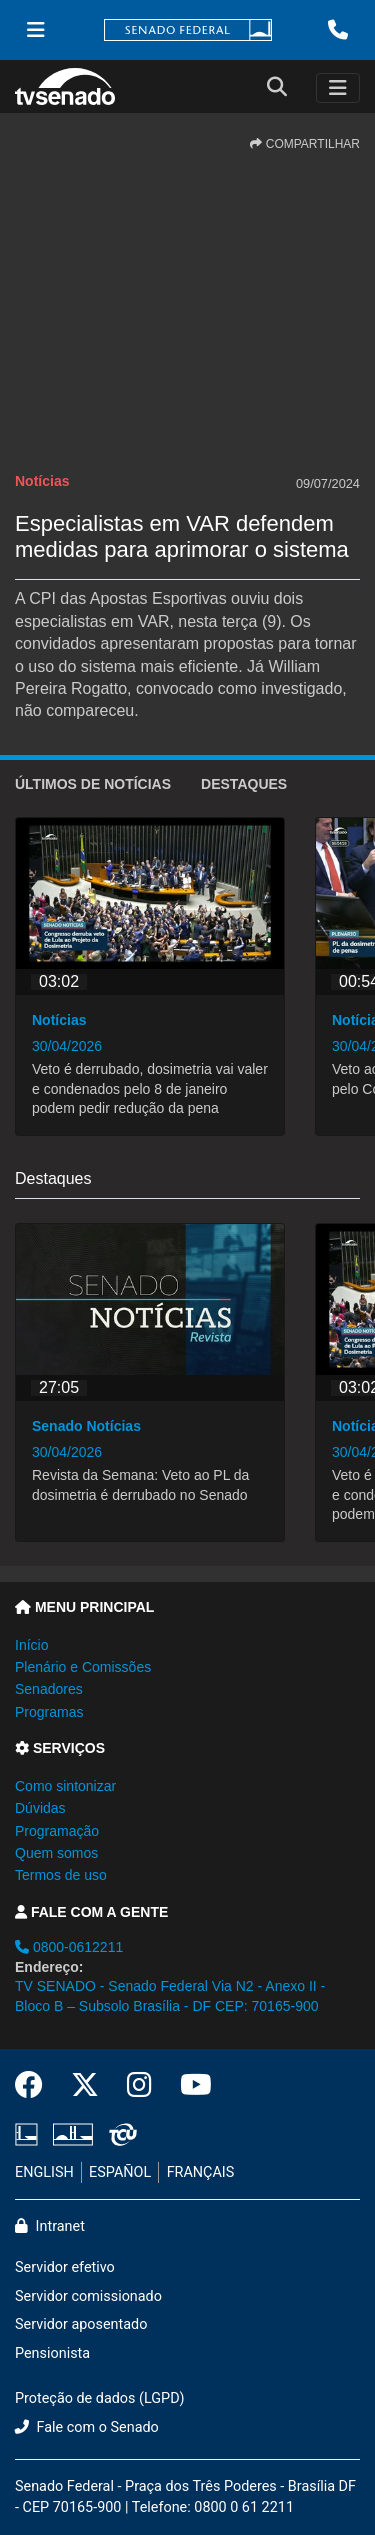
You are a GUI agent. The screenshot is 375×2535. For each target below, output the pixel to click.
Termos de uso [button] (61, 1875)
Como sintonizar (65, 1786)
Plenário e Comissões (83, 1667)
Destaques (244, 784)
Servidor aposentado (81, 2324)
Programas (49, 1712)
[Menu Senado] (36, 30)
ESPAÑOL (120, 2172)
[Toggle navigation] (338, 88)
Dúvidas (40, 1808)
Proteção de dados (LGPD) (100, 2398)
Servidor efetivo (65, 2267)
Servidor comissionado (88, 2296)
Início (31, 1645)
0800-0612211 (69, 1947)
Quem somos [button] (56, 1853)
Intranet (50, 2226)
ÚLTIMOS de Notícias (93, 784)
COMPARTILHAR (305, 144)
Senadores (49, 1689)
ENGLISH (44, 2172)
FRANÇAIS (201, 2172)
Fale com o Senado (87, 2427)
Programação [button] (57, 1831)
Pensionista (52, 2353)
